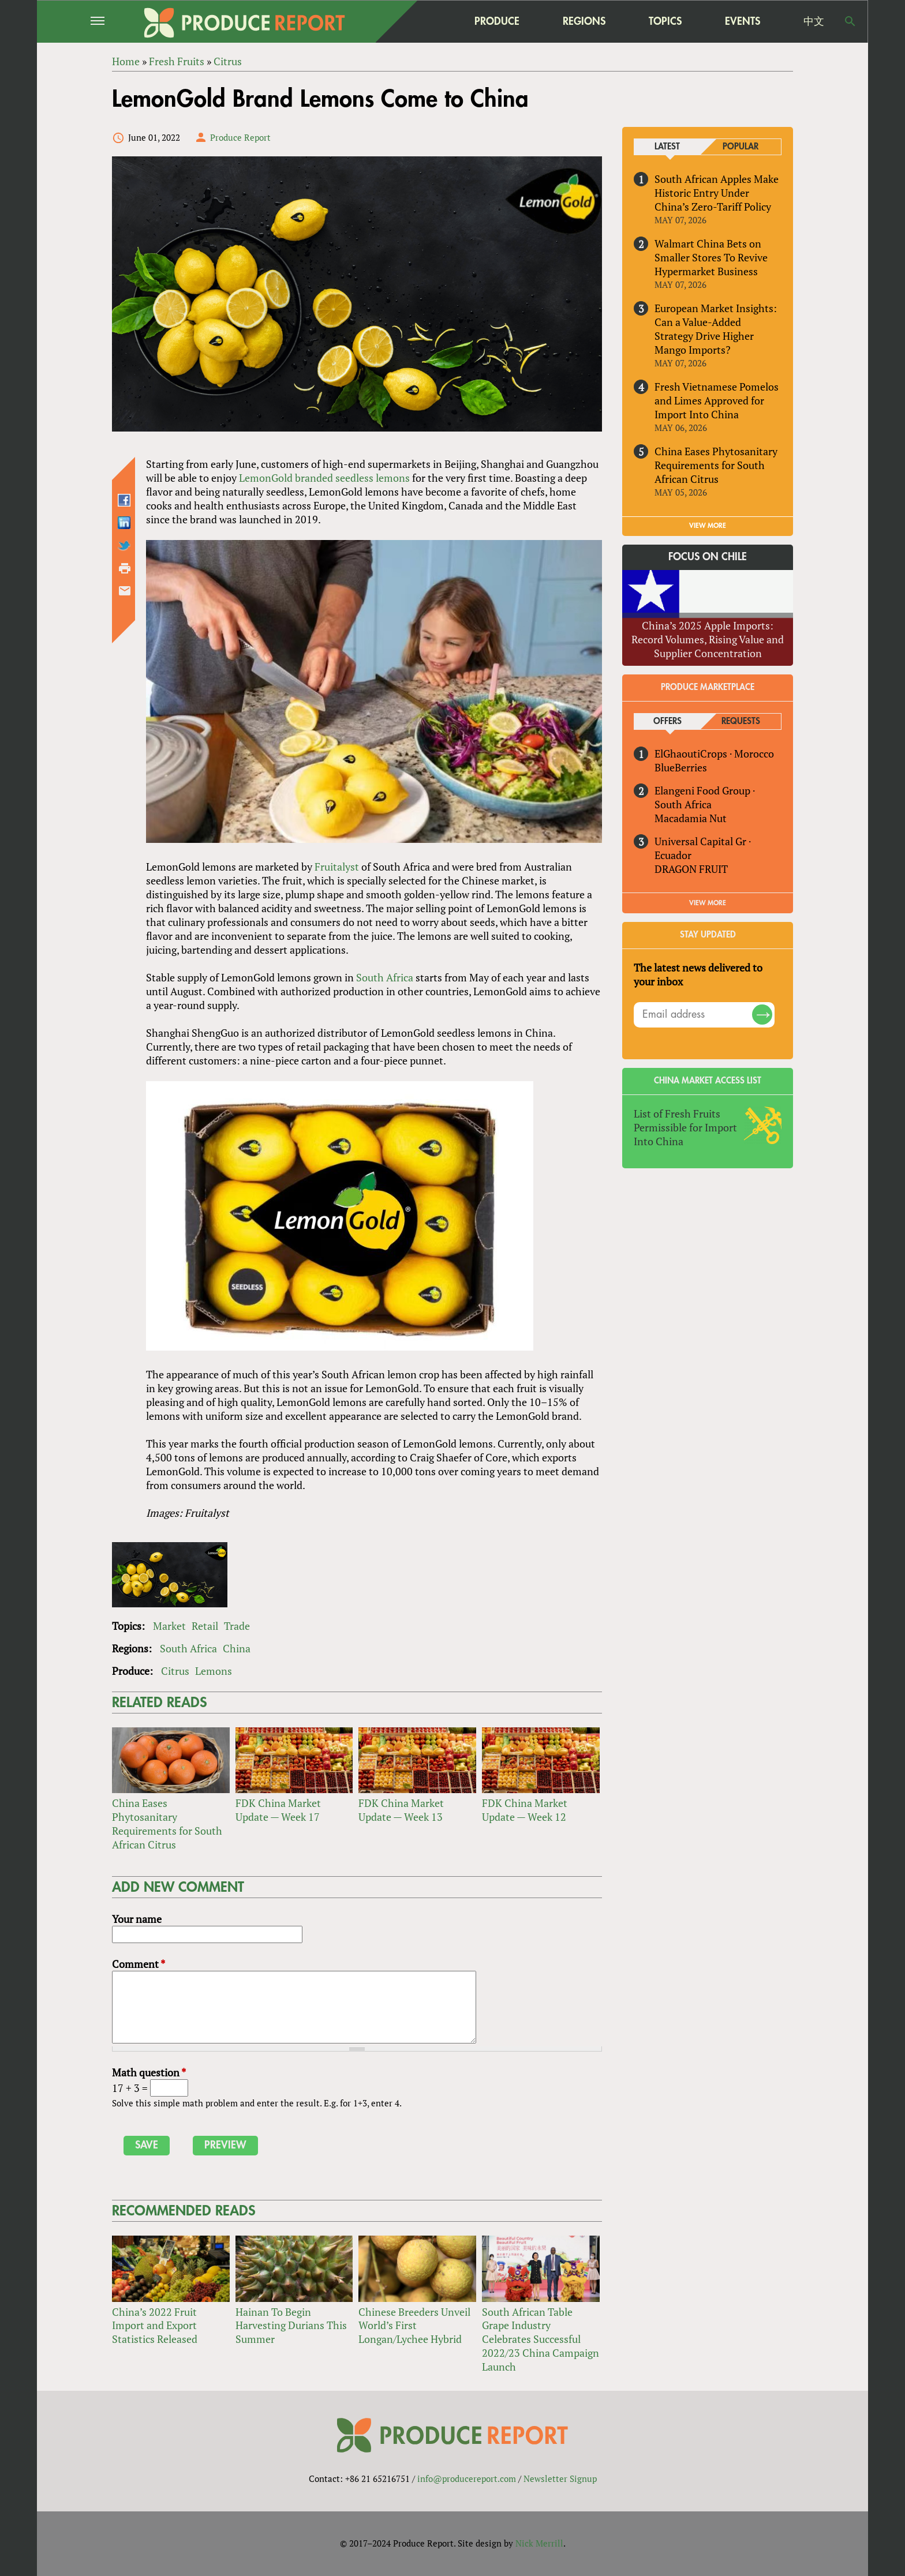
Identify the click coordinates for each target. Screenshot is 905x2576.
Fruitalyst (337, 866)
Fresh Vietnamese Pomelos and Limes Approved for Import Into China (717, 400)
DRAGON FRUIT (691, 869)
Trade (237, 1626)
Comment (138, 1964)
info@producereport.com (466, 2478)
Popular (740, 147)
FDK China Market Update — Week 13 (401, 1810)
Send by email (125, 591)
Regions (584, 21)
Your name (137, 1919)
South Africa (384, 977)
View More (707, 902)
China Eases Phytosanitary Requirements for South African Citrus (167, 1823)
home (424, 21)
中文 (813, 21)
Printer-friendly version (125, 568)
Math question (149, 2072)
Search (850, 21)
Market (169, 1626)
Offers (667, 721)
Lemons (213, 1671)
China (236, 1648)
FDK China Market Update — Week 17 (278, 1810)
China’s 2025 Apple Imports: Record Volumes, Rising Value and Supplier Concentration (707, 639)
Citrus (175, 1671)
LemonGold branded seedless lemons (324, 478)
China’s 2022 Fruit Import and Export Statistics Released (154, 2325)
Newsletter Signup (560, 2478)
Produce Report (240, 137)
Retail (205, 1626)
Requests (740, 721)
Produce (496, 21)
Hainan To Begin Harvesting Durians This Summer (291, 2325)
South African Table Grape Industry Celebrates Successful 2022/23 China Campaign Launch (540, 2339)
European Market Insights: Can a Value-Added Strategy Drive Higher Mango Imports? (716, 329)
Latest (667, 147)
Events (742, 21)
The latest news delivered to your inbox (698, 974)
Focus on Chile (707, 557)
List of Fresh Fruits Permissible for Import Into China (685, 1127)
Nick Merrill (539, 2543)
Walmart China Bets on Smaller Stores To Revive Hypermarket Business (711, 257)
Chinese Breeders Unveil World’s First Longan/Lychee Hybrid (414, 2325)
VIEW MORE (707, 525)
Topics (665, 21)
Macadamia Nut (691, 818)
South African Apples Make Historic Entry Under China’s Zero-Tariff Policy (717, 192)
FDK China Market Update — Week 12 (524, 1810)
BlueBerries (681, 767)
